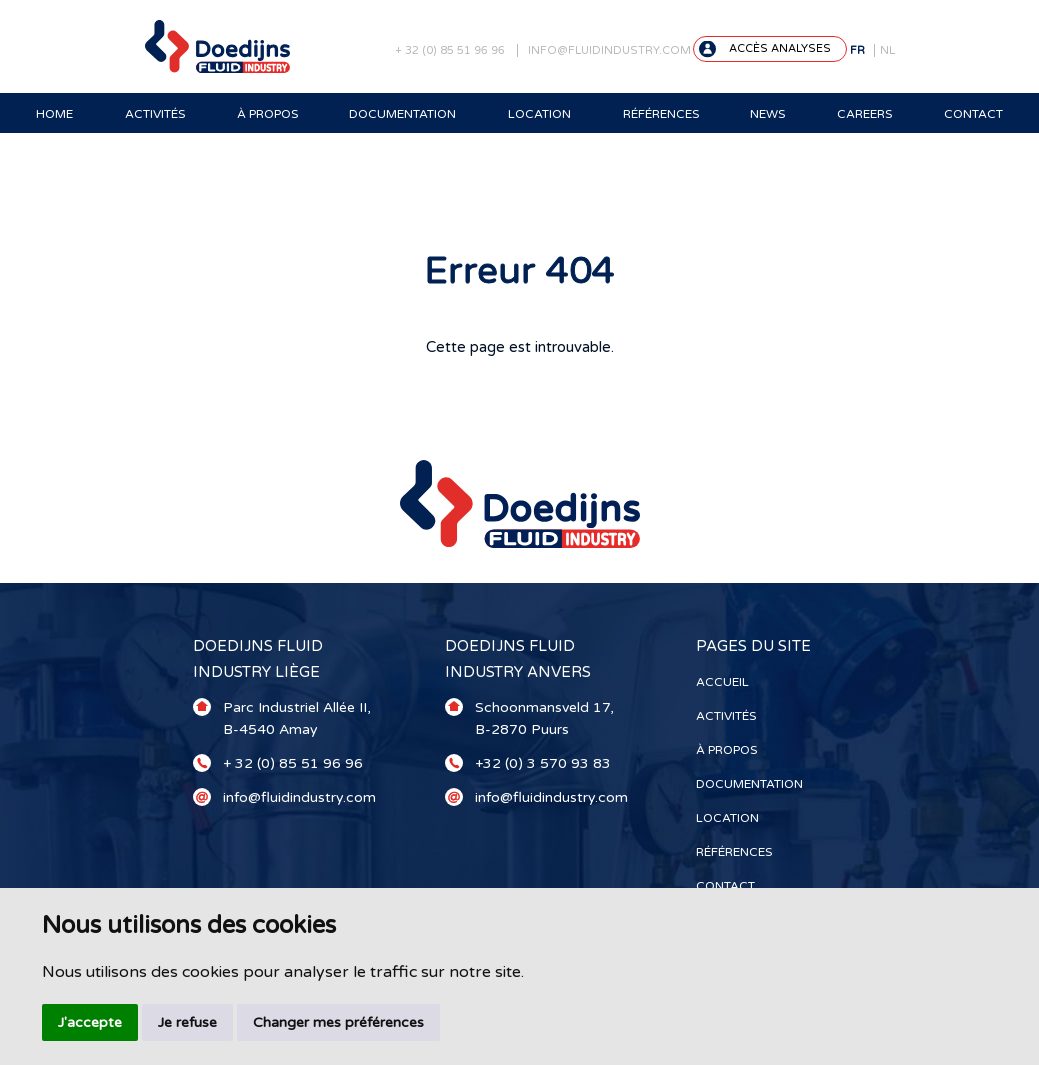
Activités (155, 114)
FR (857, 50)
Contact (973, 114)
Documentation (402, 114)
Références (661, 114)
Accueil (722, 682)
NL (887, 50)
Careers (864, 114)
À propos (267, 114)
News (767, 114)
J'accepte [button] (90, 1022)
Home (54, 114)
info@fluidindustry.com (609, 50)
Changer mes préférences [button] (338, 1022)
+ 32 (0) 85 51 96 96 (450, 50)
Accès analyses (780, 48)
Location (539, 114)
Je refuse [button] (187, 1022)
